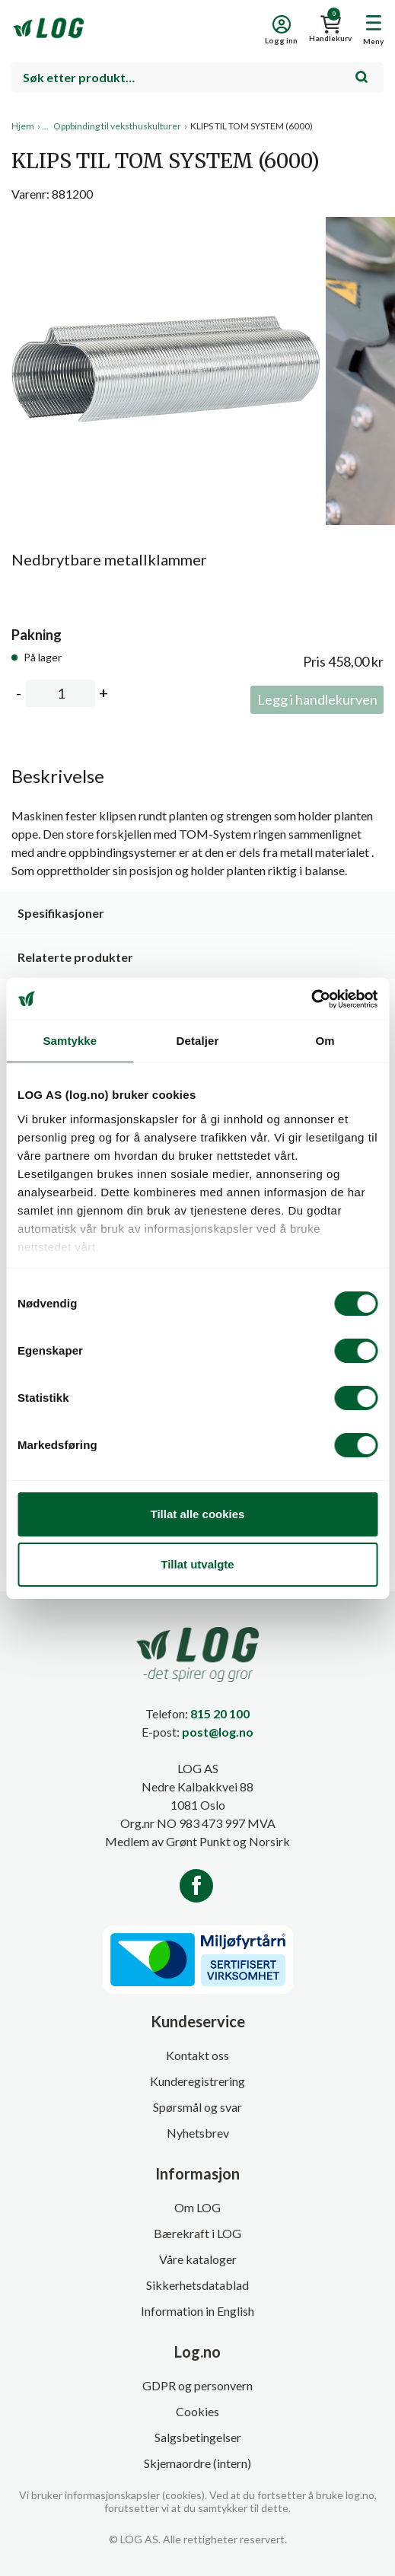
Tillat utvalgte (197, 1564)
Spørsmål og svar (197, 2107)
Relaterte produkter (75, 957)
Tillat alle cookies (198, 1514)
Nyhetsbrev (198, 2132)
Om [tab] (325, 1040)
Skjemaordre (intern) (197, 2463)
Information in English (197, 2311)
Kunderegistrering (197, 2081)
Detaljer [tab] (198, 1040)
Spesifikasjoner (61, 913)
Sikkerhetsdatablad (197, 2285)
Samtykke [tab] (70, 1040)
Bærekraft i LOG (197, 2233)
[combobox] (197, 77)
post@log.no (217, 1731)
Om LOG (197, 2207)
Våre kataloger (198, 2259)
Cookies (197, 2411)
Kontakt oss (197, 2055)
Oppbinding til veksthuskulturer (117, 126)
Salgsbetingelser (197, 2437)
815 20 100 (220, 1713)
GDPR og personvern (197, 2385)
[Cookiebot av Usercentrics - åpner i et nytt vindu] (310, 999)
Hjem (22, 126)
